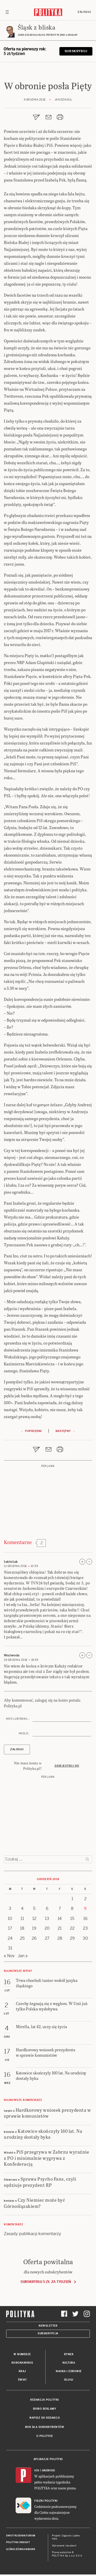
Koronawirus (22, 2362)
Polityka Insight (18, 2542)
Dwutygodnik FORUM (20, 2535)
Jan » (23, 1955)
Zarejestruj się (67, 1765)
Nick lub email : (17, 1718)
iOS (36, 2470)
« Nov (9, 1955)
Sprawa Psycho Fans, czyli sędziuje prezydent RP (40, 2181)
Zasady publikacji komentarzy (32, 2233)
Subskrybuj (76, 51)
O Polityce (44, 2436)
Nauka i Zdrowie (69, 2371)
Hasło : (24, 1733)
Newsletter (48, 2325)
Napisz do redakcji (44, 2417)
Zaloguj (84, 12)
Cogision (67, 2535)
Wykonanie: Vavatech (64, 2545)
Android (48, 2470)
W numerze (22, 2354)
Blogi (68, 2379)
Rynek (69, 2354)
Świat (22, 2379)
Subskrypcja (48, 2333)
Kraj (22, 2371)
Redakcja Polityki (44, 2399)
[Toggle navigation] (7, 12)
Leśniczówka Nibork (20, 2549)
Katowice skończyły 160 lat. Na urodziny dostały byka (43, 2134)
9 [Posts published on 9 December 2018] (85, 1908)
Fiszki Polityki (46, 2500)
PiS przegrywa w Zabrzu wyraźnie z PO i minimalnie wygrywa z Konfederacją (46, 2157)
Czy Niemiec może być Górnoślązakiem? (34, 2203)
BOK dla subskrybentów (44, 2427)
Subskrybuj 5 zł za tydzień (45, 2282)
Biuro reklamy (44, 2408)
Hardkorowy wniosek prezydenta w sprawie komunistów (47, 2113)
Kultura (68, 2362)
